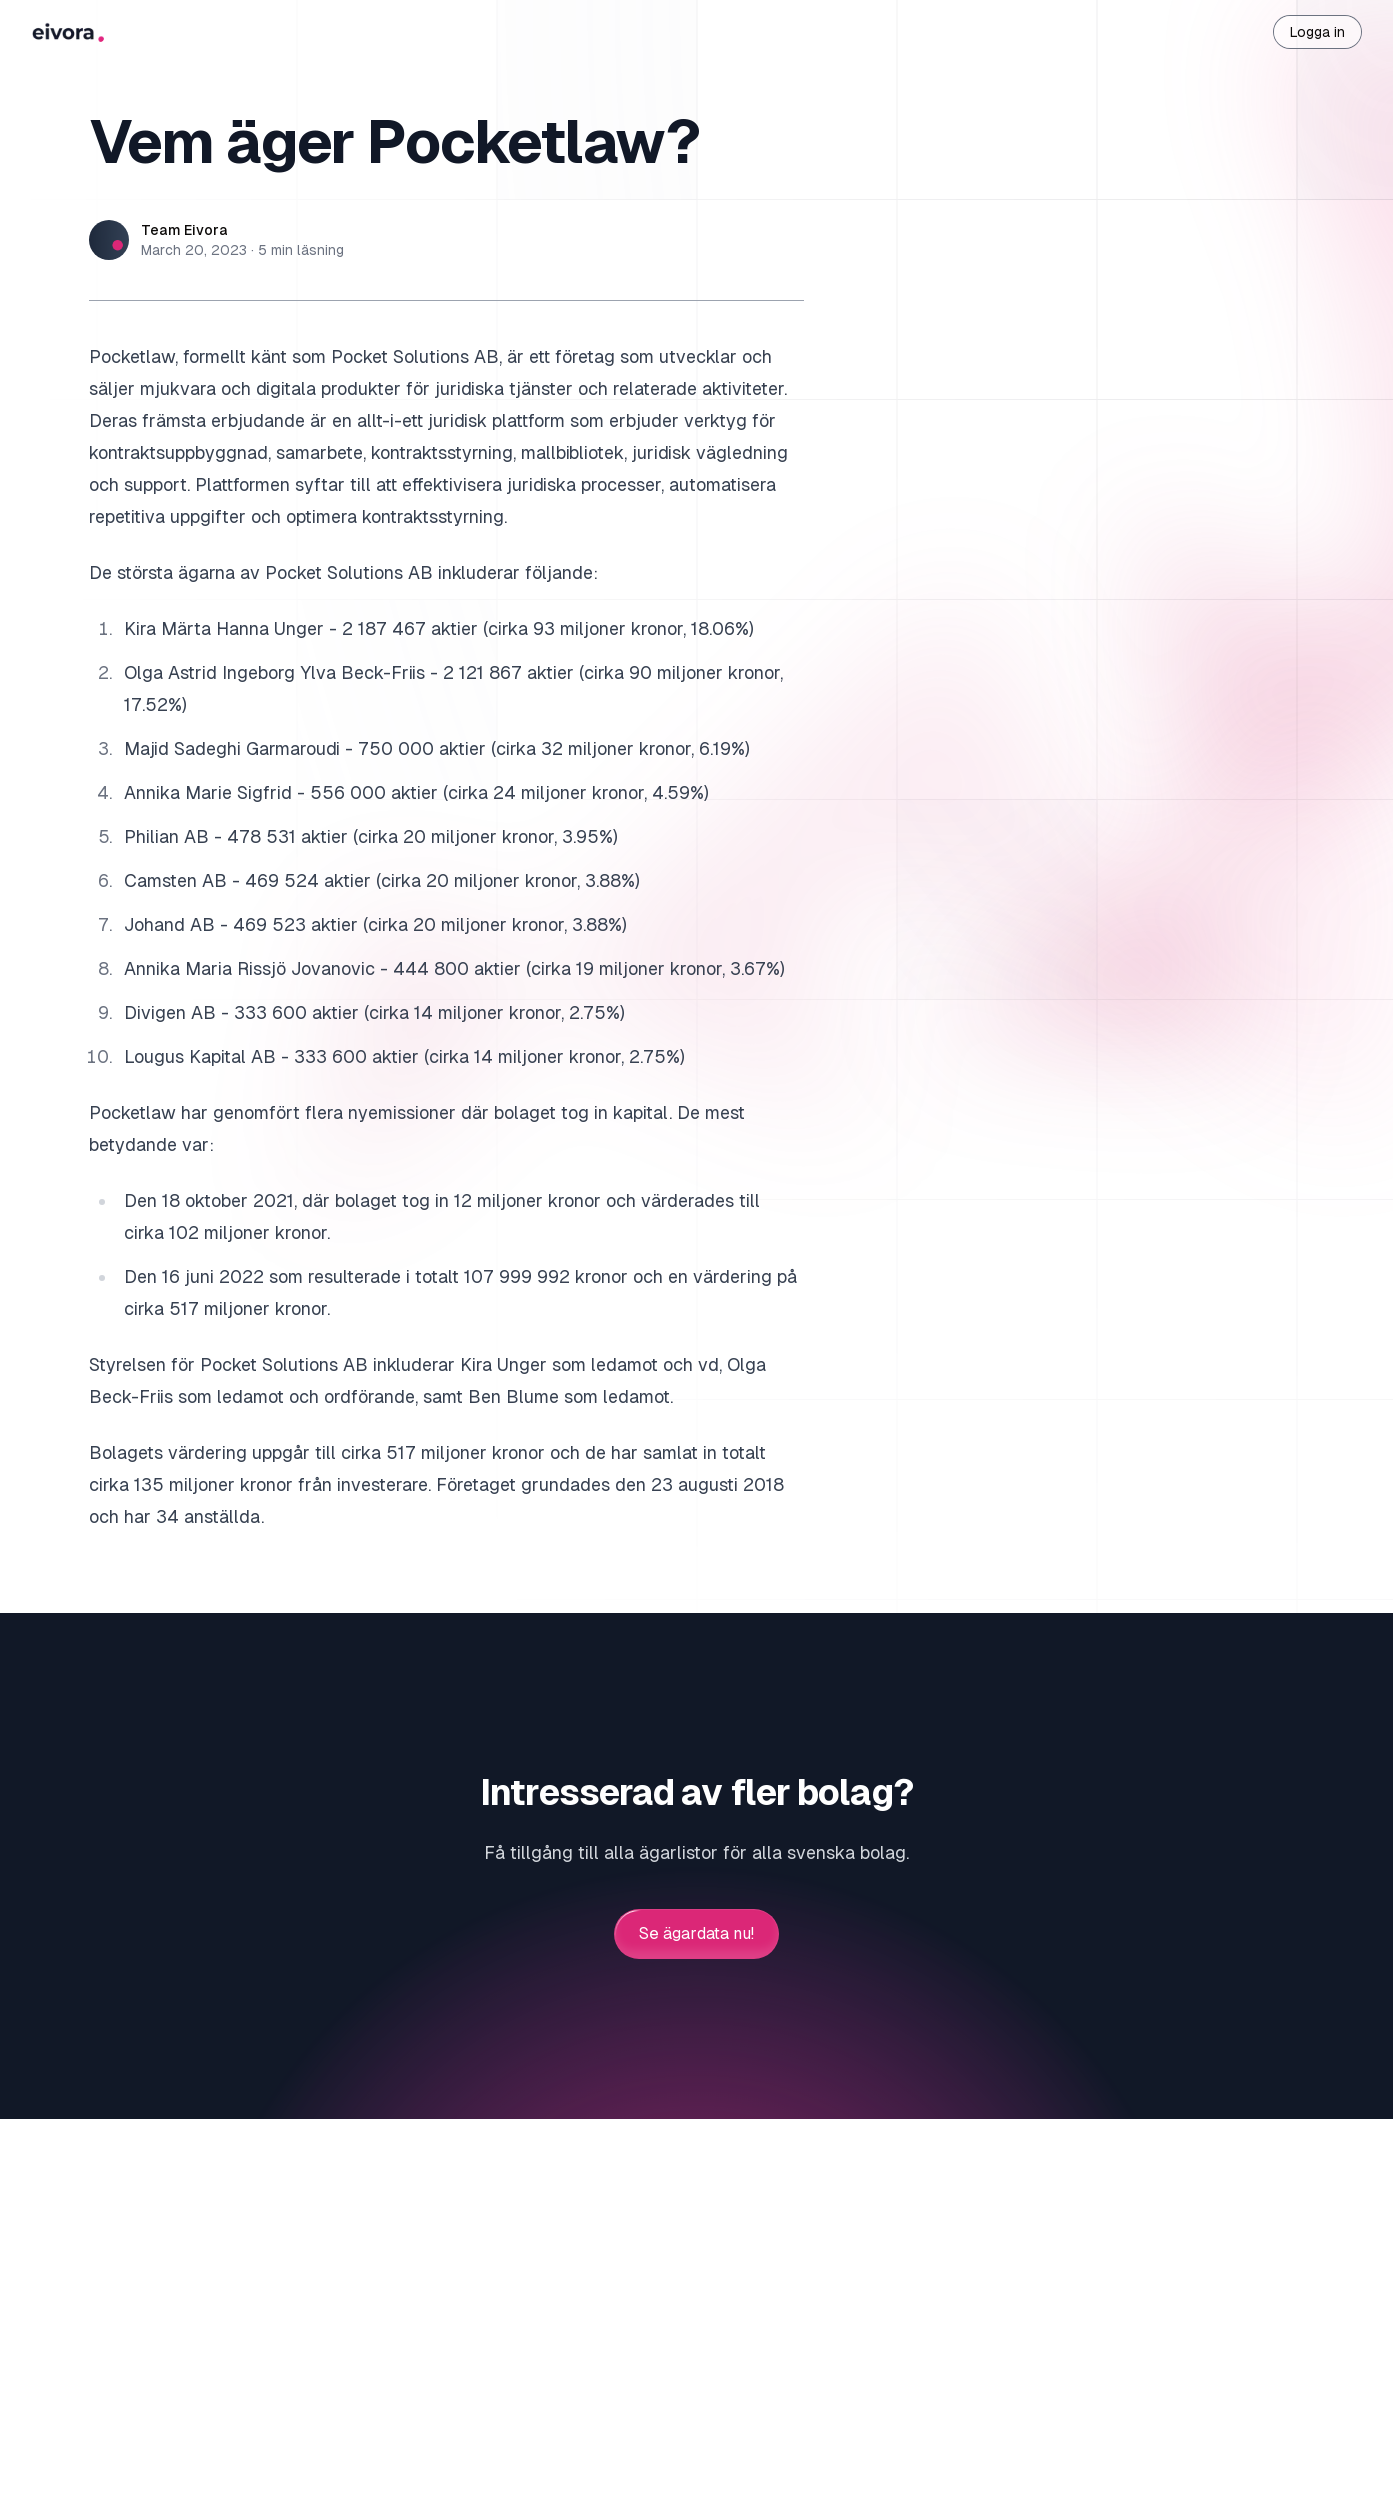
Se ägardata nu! (696, 1934)
